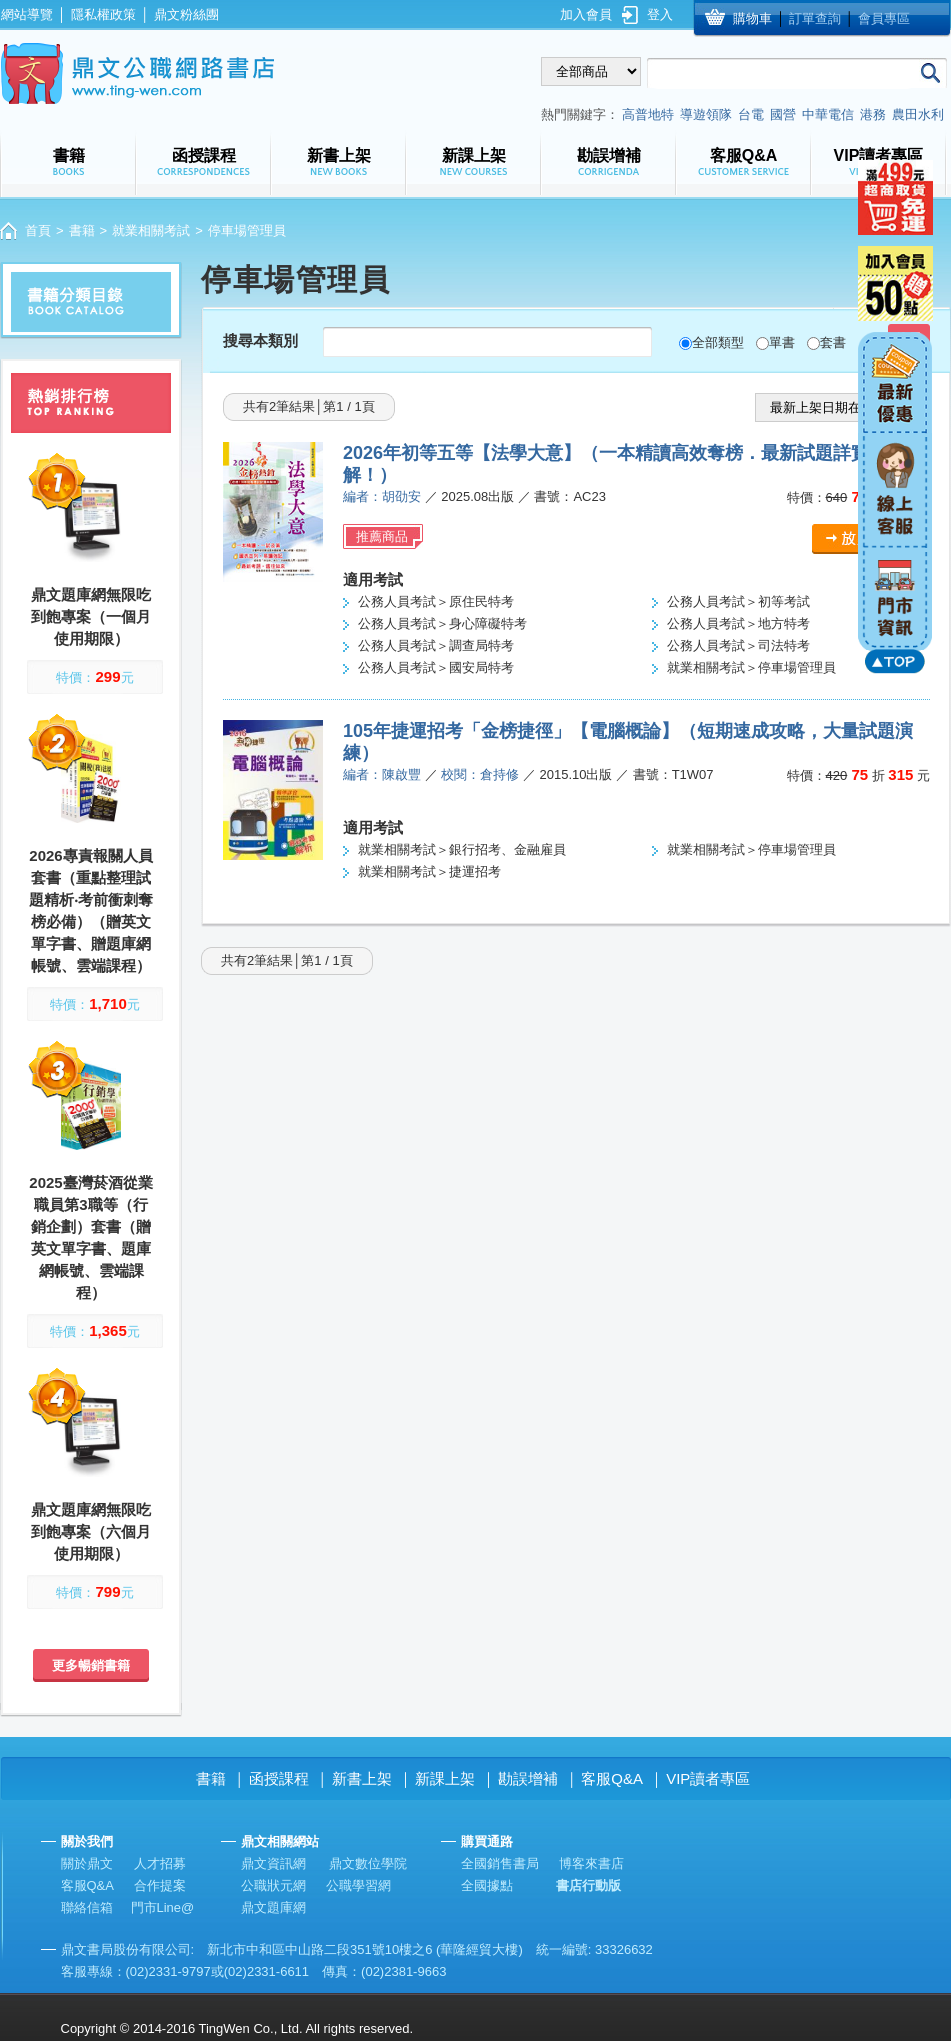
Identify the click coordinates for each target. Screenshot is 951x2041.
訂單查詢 (815, 18)
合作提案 (160, 1885)
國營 (783, 114)
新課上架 (445, 1778)
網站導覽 (27, 14)
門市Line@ (163, 1907)
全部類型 (718, 342)
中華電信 (828, 114)
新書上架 (362, 1778)
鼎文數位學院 (368, 1863)
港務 (873, 114)
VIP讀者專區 (708, 1778)
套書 (833, 342)
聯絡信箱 (87, 1907)
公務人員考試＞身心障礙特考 (442, 623)
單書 (782, 342)
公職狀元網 (273, 1885)
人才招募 (160, 1863)
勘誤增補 (528, 1778)
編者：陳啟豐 (382, 774)
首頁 (38, 230)
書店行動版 (588, 1885)
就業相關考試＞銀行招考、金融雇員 (462, 849)
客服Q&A (612, 1778)
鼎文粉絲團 (186, 14)
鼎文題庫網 (273, 1907)
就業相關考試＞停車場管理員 (751, 667)
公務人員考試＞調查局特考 (436, 645)
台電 (751, 114)
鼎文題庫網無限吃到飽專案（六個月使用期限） (91, 1531)
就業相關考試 (151, 230)
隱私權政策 (103, 14)
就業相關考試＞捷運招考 (429, 871)
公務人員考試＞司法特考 (738, 645)
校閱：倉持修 (480, 774)
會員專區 (884, 18)
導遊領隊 (706, 114)
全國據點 (487, 1885)
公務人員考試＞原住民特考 (436, 601)
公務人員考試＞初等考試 (738, 601)
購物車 (752, 18)
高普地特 (648, 114)
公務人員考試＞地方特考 (738, 623)
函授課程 (279, 1778)
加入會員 (586, 14)
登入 (660, 14)
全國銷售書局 (500, 1863)
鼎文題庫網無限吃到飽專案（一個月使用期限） (91, 616)
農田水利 (918, 114)
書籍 (82, 230)
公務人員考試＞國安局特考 (436, 667)
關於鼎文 (87, 1863)
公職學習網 (358, 1885)
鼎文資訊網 (273, 1863)
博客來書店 (591, 1863)
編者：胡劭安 (382, 496)
